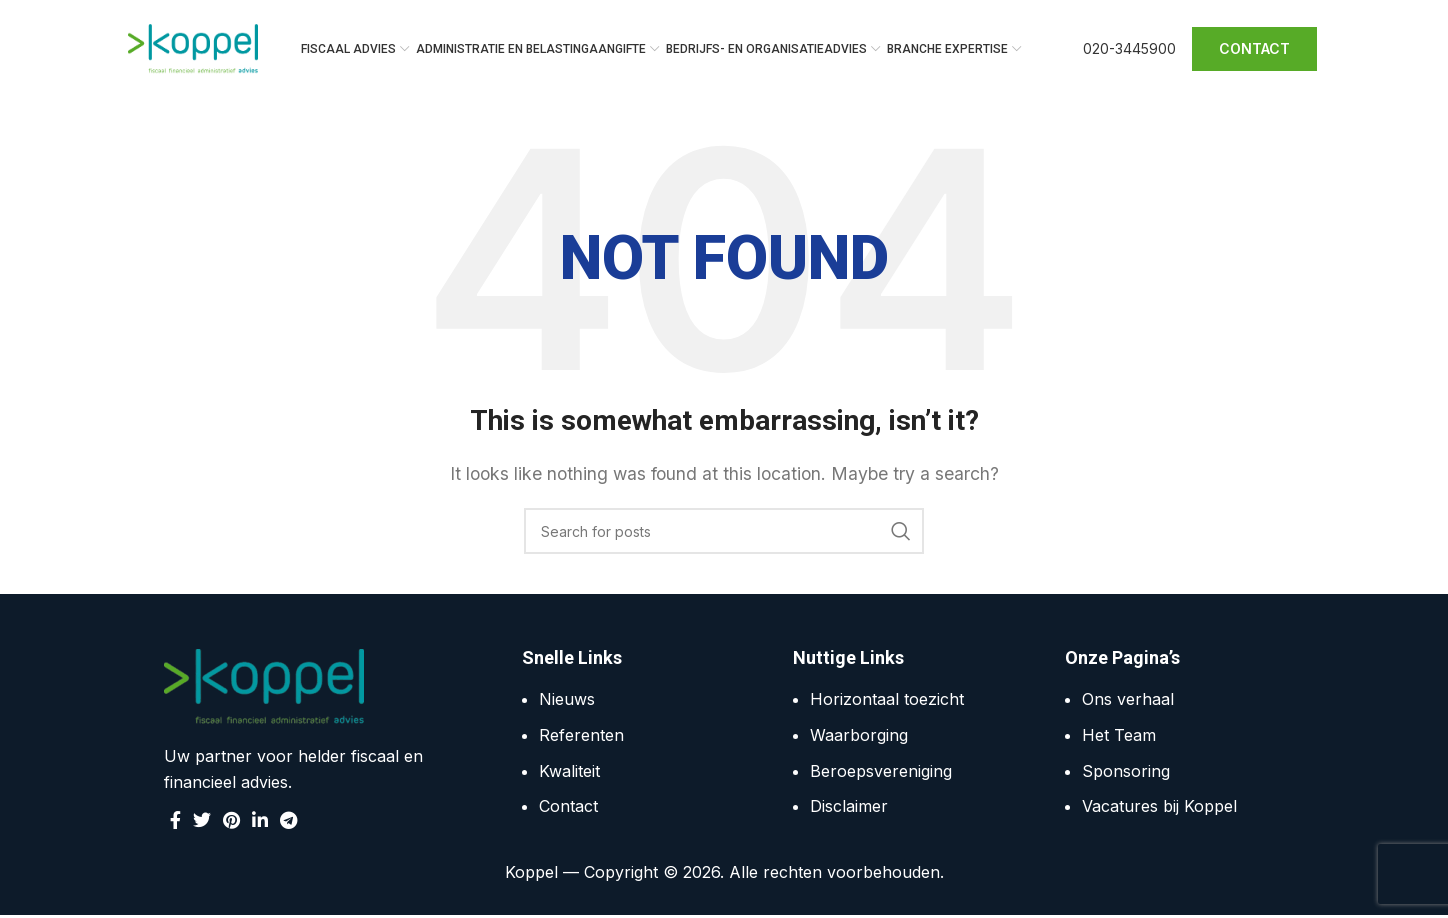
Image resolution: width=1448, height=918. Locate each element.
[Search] (724, 534)
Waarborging (859, 737)
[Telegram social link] (288, 822)
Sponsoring (1126, 773)
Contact (568, 808)
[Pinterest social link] (231, 822)
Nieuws (567, 702)
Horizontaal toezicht (887, 702)
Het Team (1119, 737)
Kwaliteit (569, 773)
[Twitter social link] (202, 822)
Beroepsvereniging (881, 773)
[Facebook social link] (175, 822)
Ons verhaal (1128, 702)
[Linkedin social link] (260, 822)
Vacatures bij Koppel (1159, 808)
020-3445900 (1129, 49)
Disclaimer (849, 808)
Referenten (581, 737)
